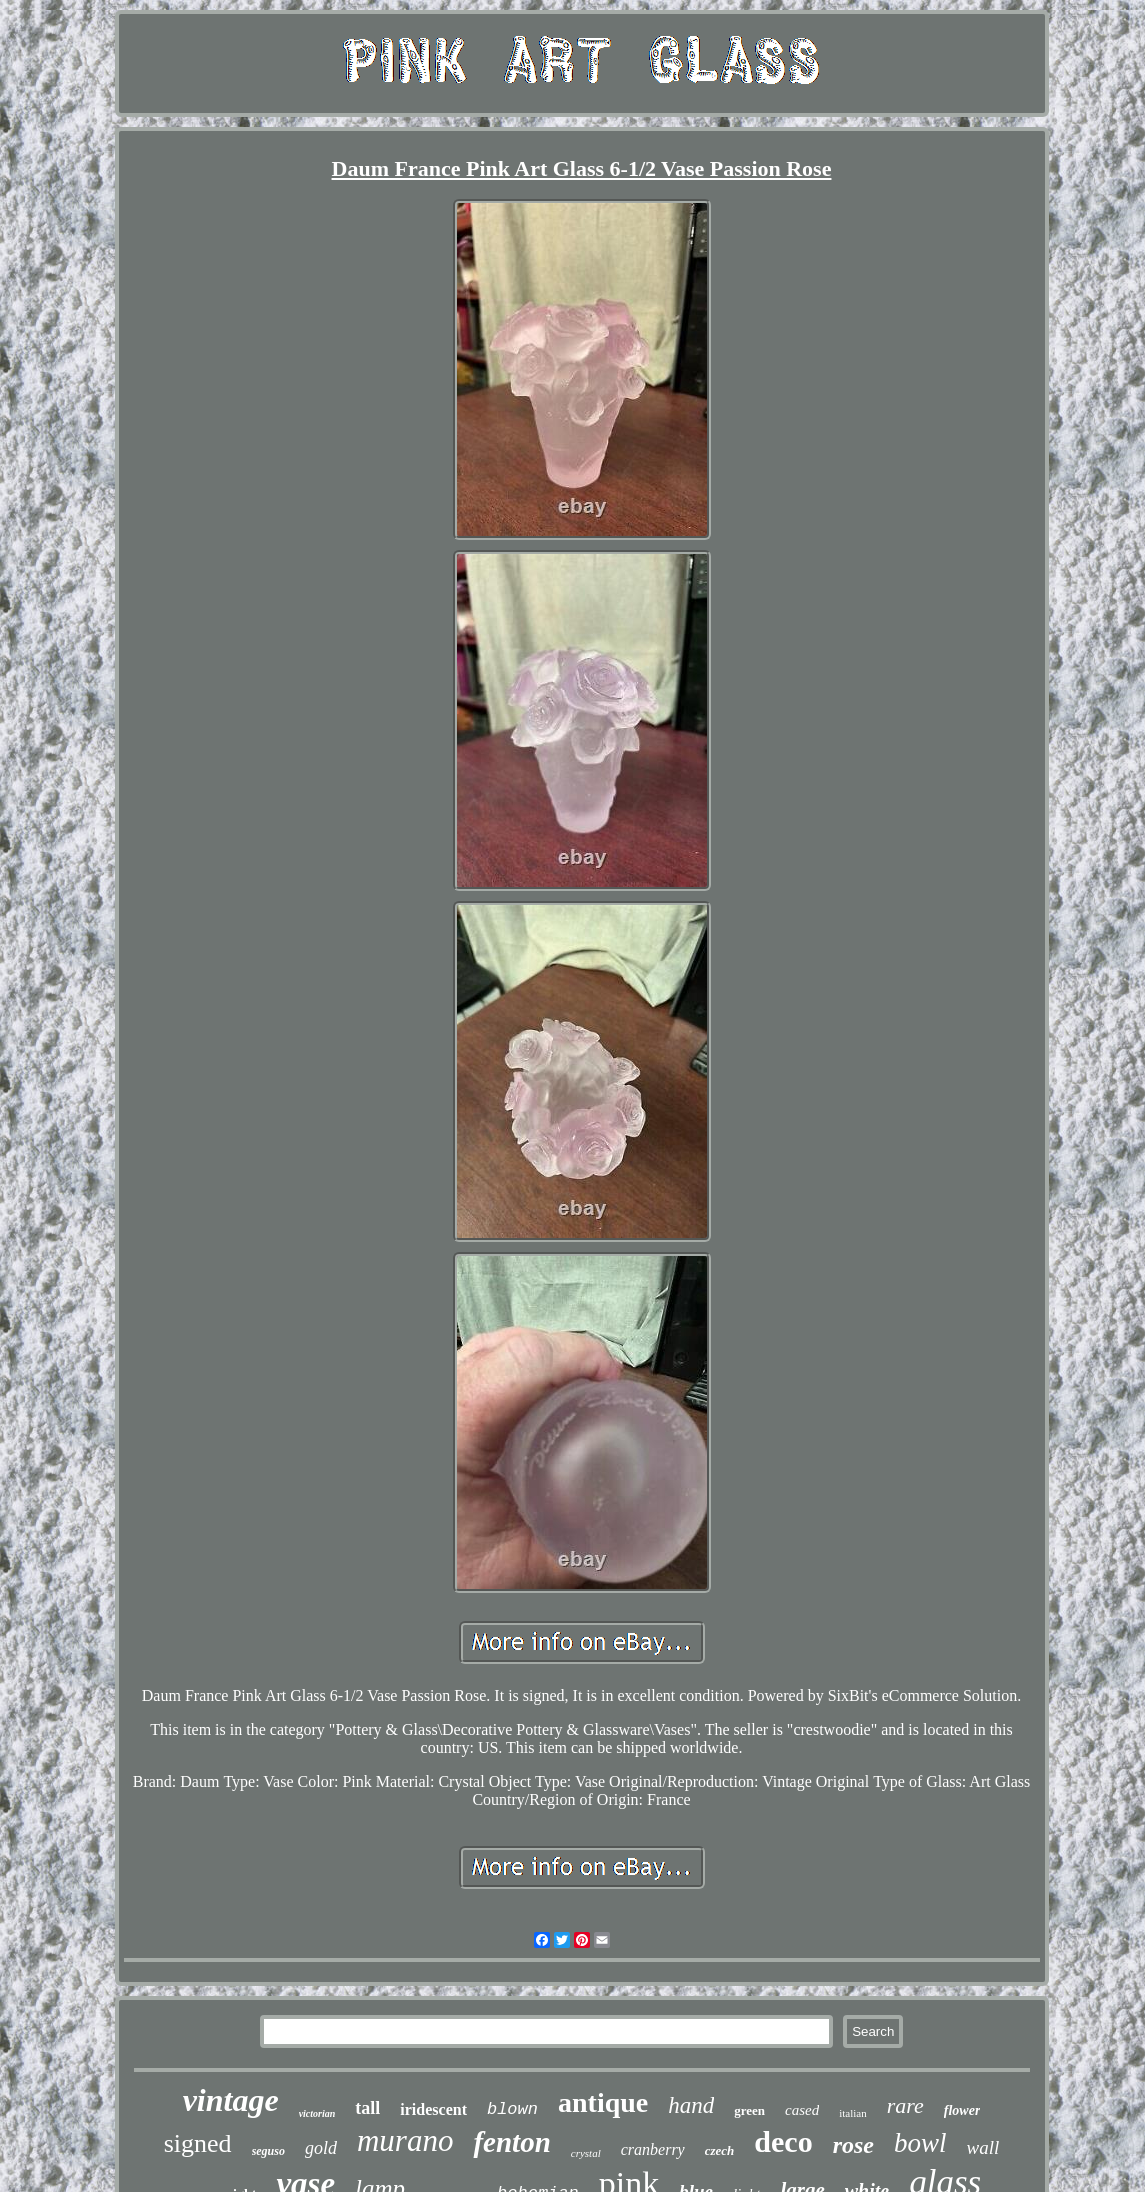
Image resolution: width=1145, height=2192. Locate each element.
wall (983, 2147)
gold (321, 2148)
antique (603, 2102)
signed (198, 2143)
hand (691, 2105)
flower (962, 2110)
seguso (268, 2151)
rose (853, 2145)
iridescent (433, 2109)
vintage (231, 2100)
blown (512, 2109)
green (749, 2110)
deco (783, 2141)
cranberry (653, 2149)
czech (720, 2150)
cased (802, 2110)
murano (405, 2140)
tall (367, 2108)
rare (905, 2105)
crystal (586, 2153)
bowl (920, 2143)
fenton (511, 2142)
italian (853, 2113)
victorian (317, 2113)
